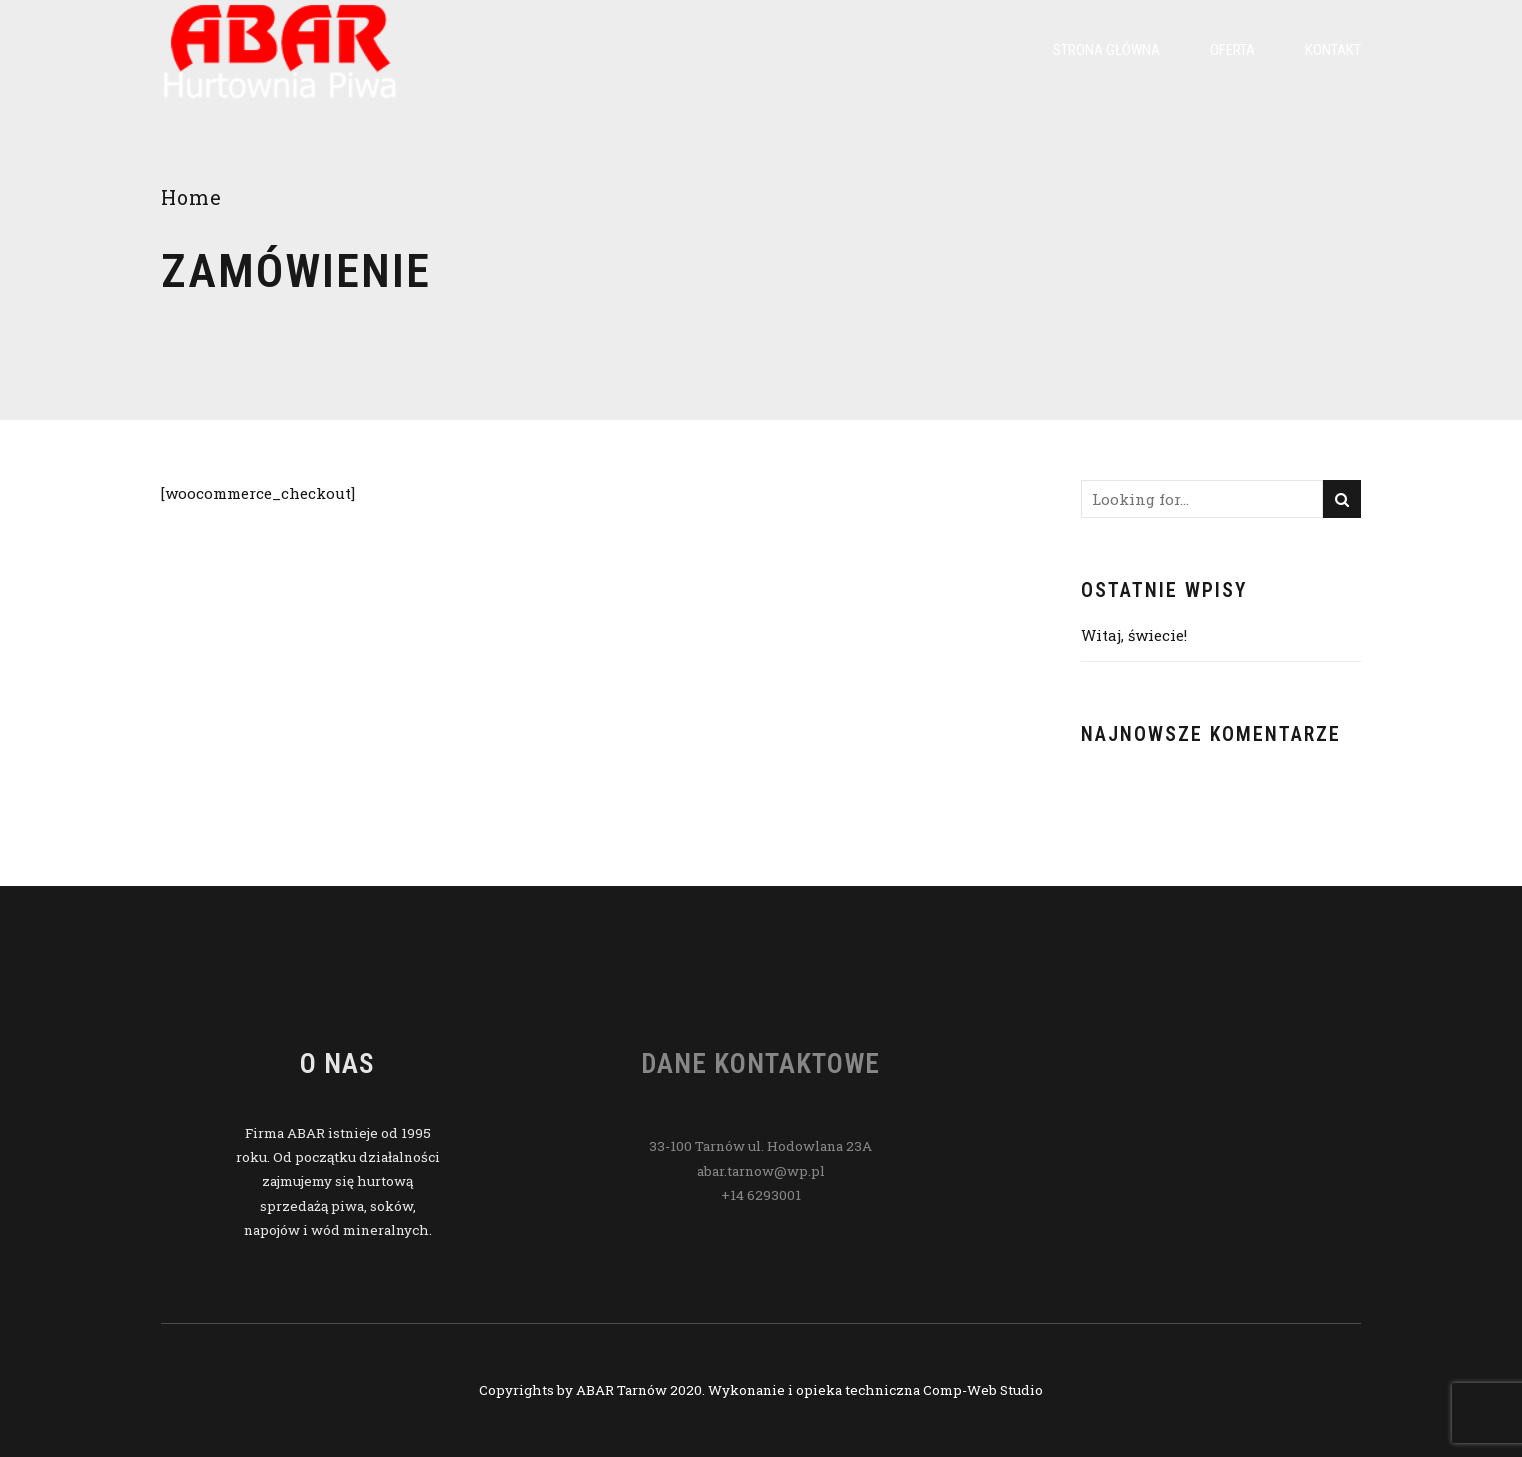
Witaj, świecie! (1134, 635)
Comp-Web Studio (983, 1390)
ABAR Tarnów (621, 1390)
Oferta (1232, 50)
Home (191, 197)
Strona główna (1106, 50)
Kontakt (1333, 50)
